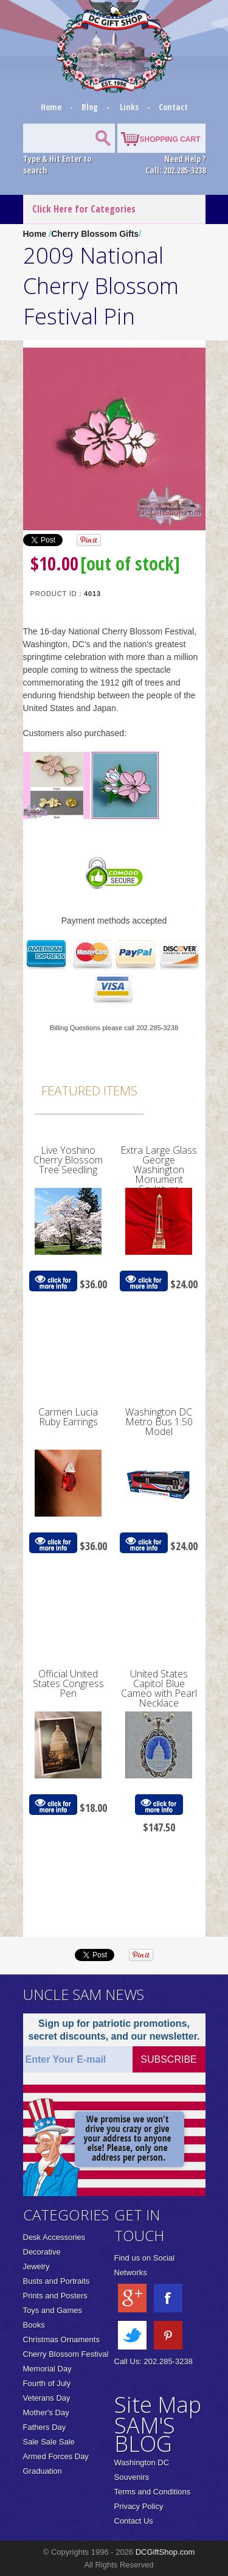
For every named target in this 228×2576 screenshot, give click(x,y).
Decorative (42, 2251)
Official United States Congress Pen (68, 1683)
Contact (173, 107)
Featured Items (89, 1090)
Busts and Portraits (56, 2281)
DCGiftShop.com (165, 2552)
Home (52, 107)
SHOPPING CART (169, 139)
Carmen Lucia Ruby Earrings (68, 1416)
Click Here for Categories (84, 209)
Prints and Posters (55, 2295)
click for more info (53, 1281)
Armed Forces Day (56, 2456)
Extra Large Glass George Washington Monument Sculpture (158, 1169)
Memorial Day (47, 2368)
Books (34, 2324)
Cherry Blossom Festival (66, 2354)
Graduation (42, 2471)
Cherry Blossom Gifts (95, 234)
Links (129, 107)
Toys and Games (53, 2310)
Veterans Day (47, 2397)
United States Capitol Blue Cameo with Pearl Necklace (159, 1688)
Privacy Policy (139, 2506)
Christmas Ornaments (61, 2339)
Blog (90, 107)
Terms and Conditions (152, 2491)
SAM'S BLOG (144, 2434)
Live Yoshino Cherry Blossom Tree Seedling (68, 1159)
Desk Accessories (54, 2237)
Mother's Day (46, 2412)
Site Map (157, 2405)
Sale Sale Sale (49, 2441)
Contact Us (133, 2520)
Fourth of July (47, 2383)
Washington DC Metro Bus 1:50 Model (159, 1421)
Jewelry (36, 2266)
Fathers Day (44, 2427)
